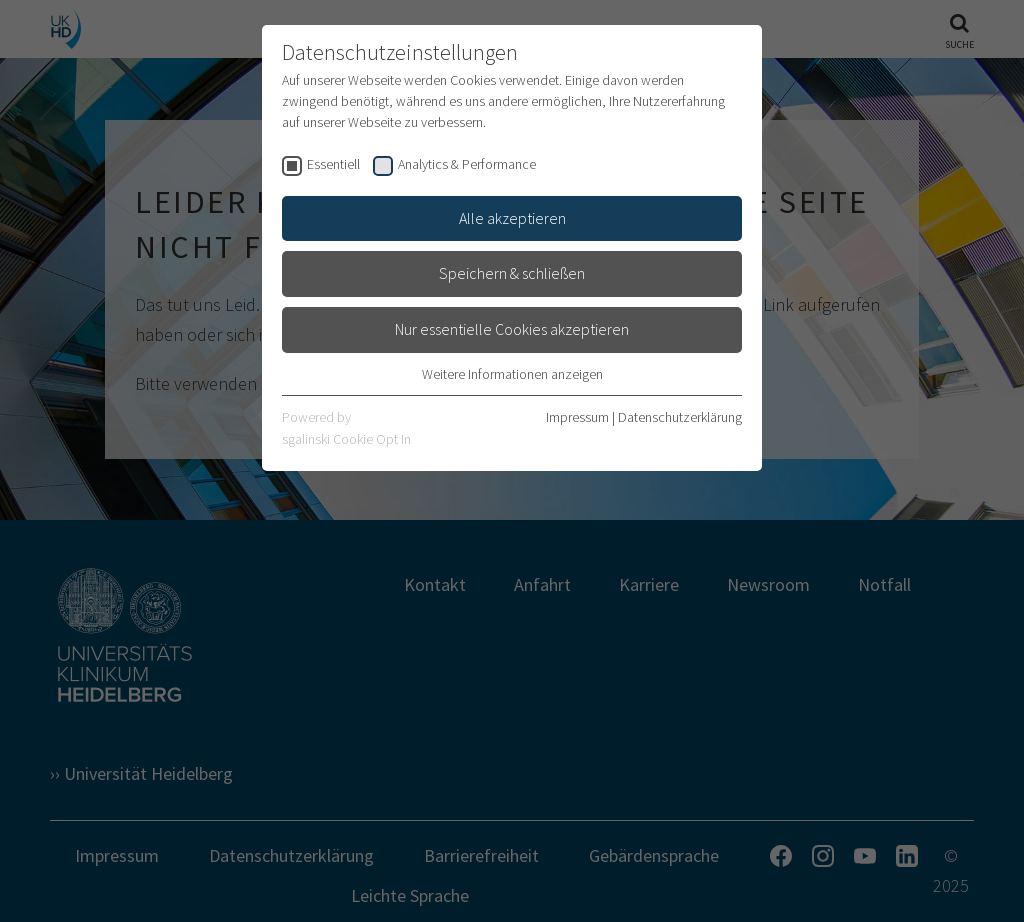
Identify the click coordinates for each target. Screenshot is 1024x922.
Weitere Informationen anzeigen (512, 374)
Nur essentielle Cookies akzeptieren (512, 329)
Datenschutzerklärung (680, 417)
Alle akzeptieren (512, 218)
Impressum (577, 417)
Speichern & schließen (512, 273)
